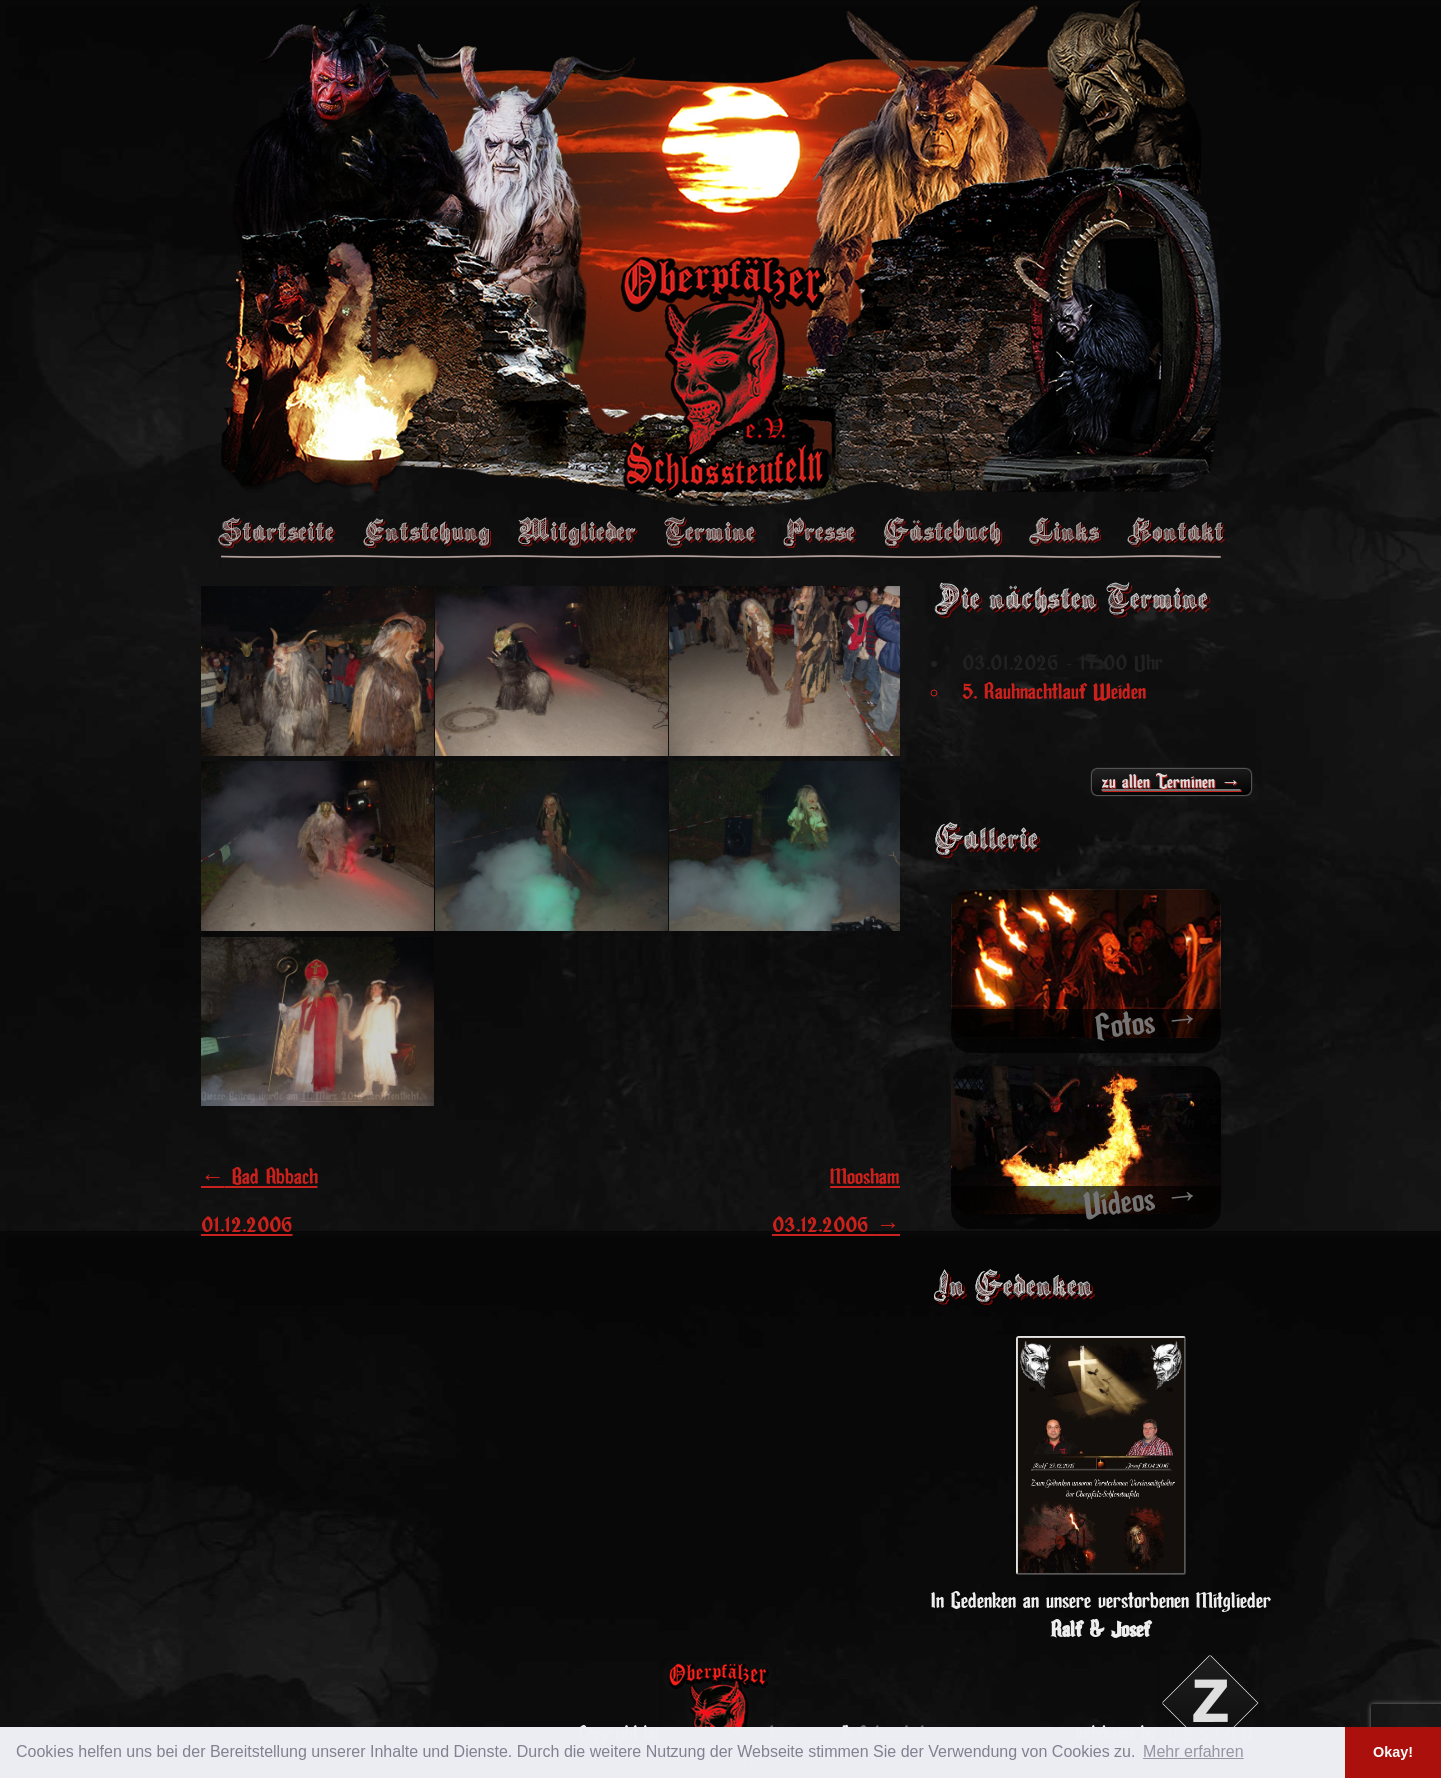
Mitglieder (577, 531)
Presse (819, 531)
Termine (709, 531)
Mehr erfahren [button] (1193, 1751)
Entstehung (426, 531)
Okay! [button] (1393, 1752)
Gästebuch (942, 531)
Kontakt (1175, 531)
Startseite (276, 531)
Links (1064, 531)
